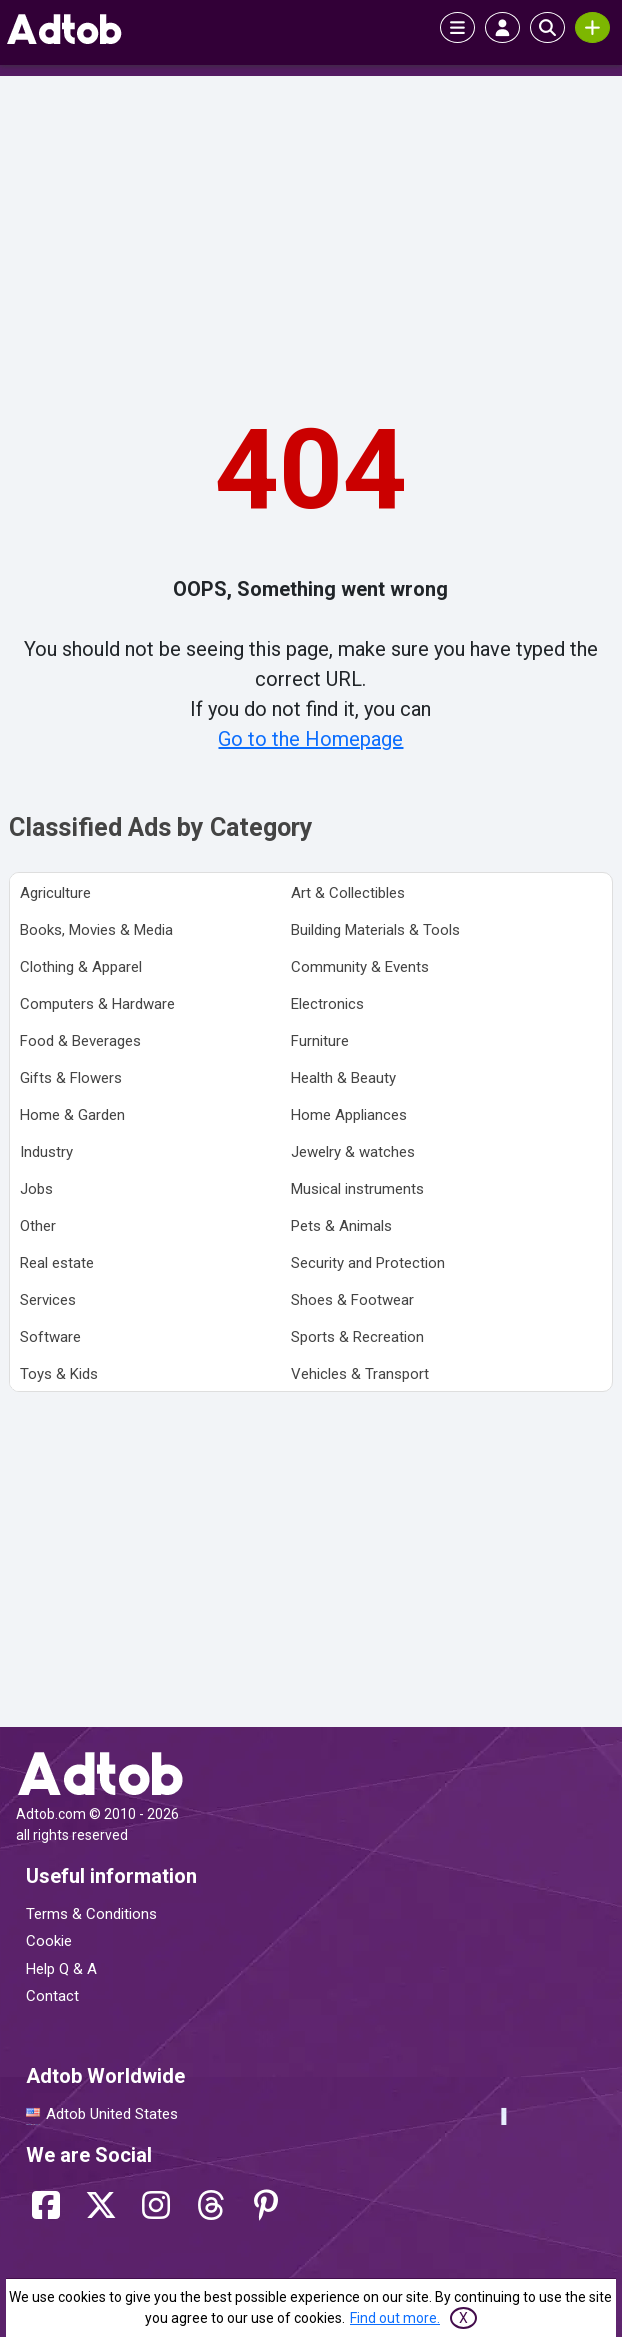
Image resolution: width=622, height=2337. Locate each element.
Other (38, 1226)
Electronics (327, 1004)
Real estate (57, 1263)
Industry (46, 1152)
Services (48, 1300)
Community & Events (360, 967)
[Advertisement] (310, 231)
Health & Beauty (343, 1078)
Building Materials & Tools (375, 930)
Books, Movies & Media (96, 930)
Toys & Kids (59, 1374)
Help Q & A (61, 1969)
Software (50, 1337)
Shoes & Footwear (352, 1300)
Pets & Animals (341, 1226)
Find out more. (395, 2318)
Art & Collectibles (348, 893)
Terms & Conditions (91, 1914)
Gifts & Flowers (71, 1078)
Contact (52, 1996)
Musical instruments (357, 1189)
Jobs (36, 1189)
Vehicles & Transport (360, 1374)
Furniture (320, 1041)
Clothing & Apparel (81, 967)
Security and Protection (368, 1263)
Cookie (49, 1941)
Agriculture (55, 893)
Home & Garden (72, 1115)
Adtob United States (112, 2114)
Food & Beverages (80, 1041)
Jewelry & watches (353, 1152)
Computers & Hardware (97, 1004)
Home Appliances (349, 1115)
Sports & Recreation (357, 1337)
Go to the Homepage (310, 739)
